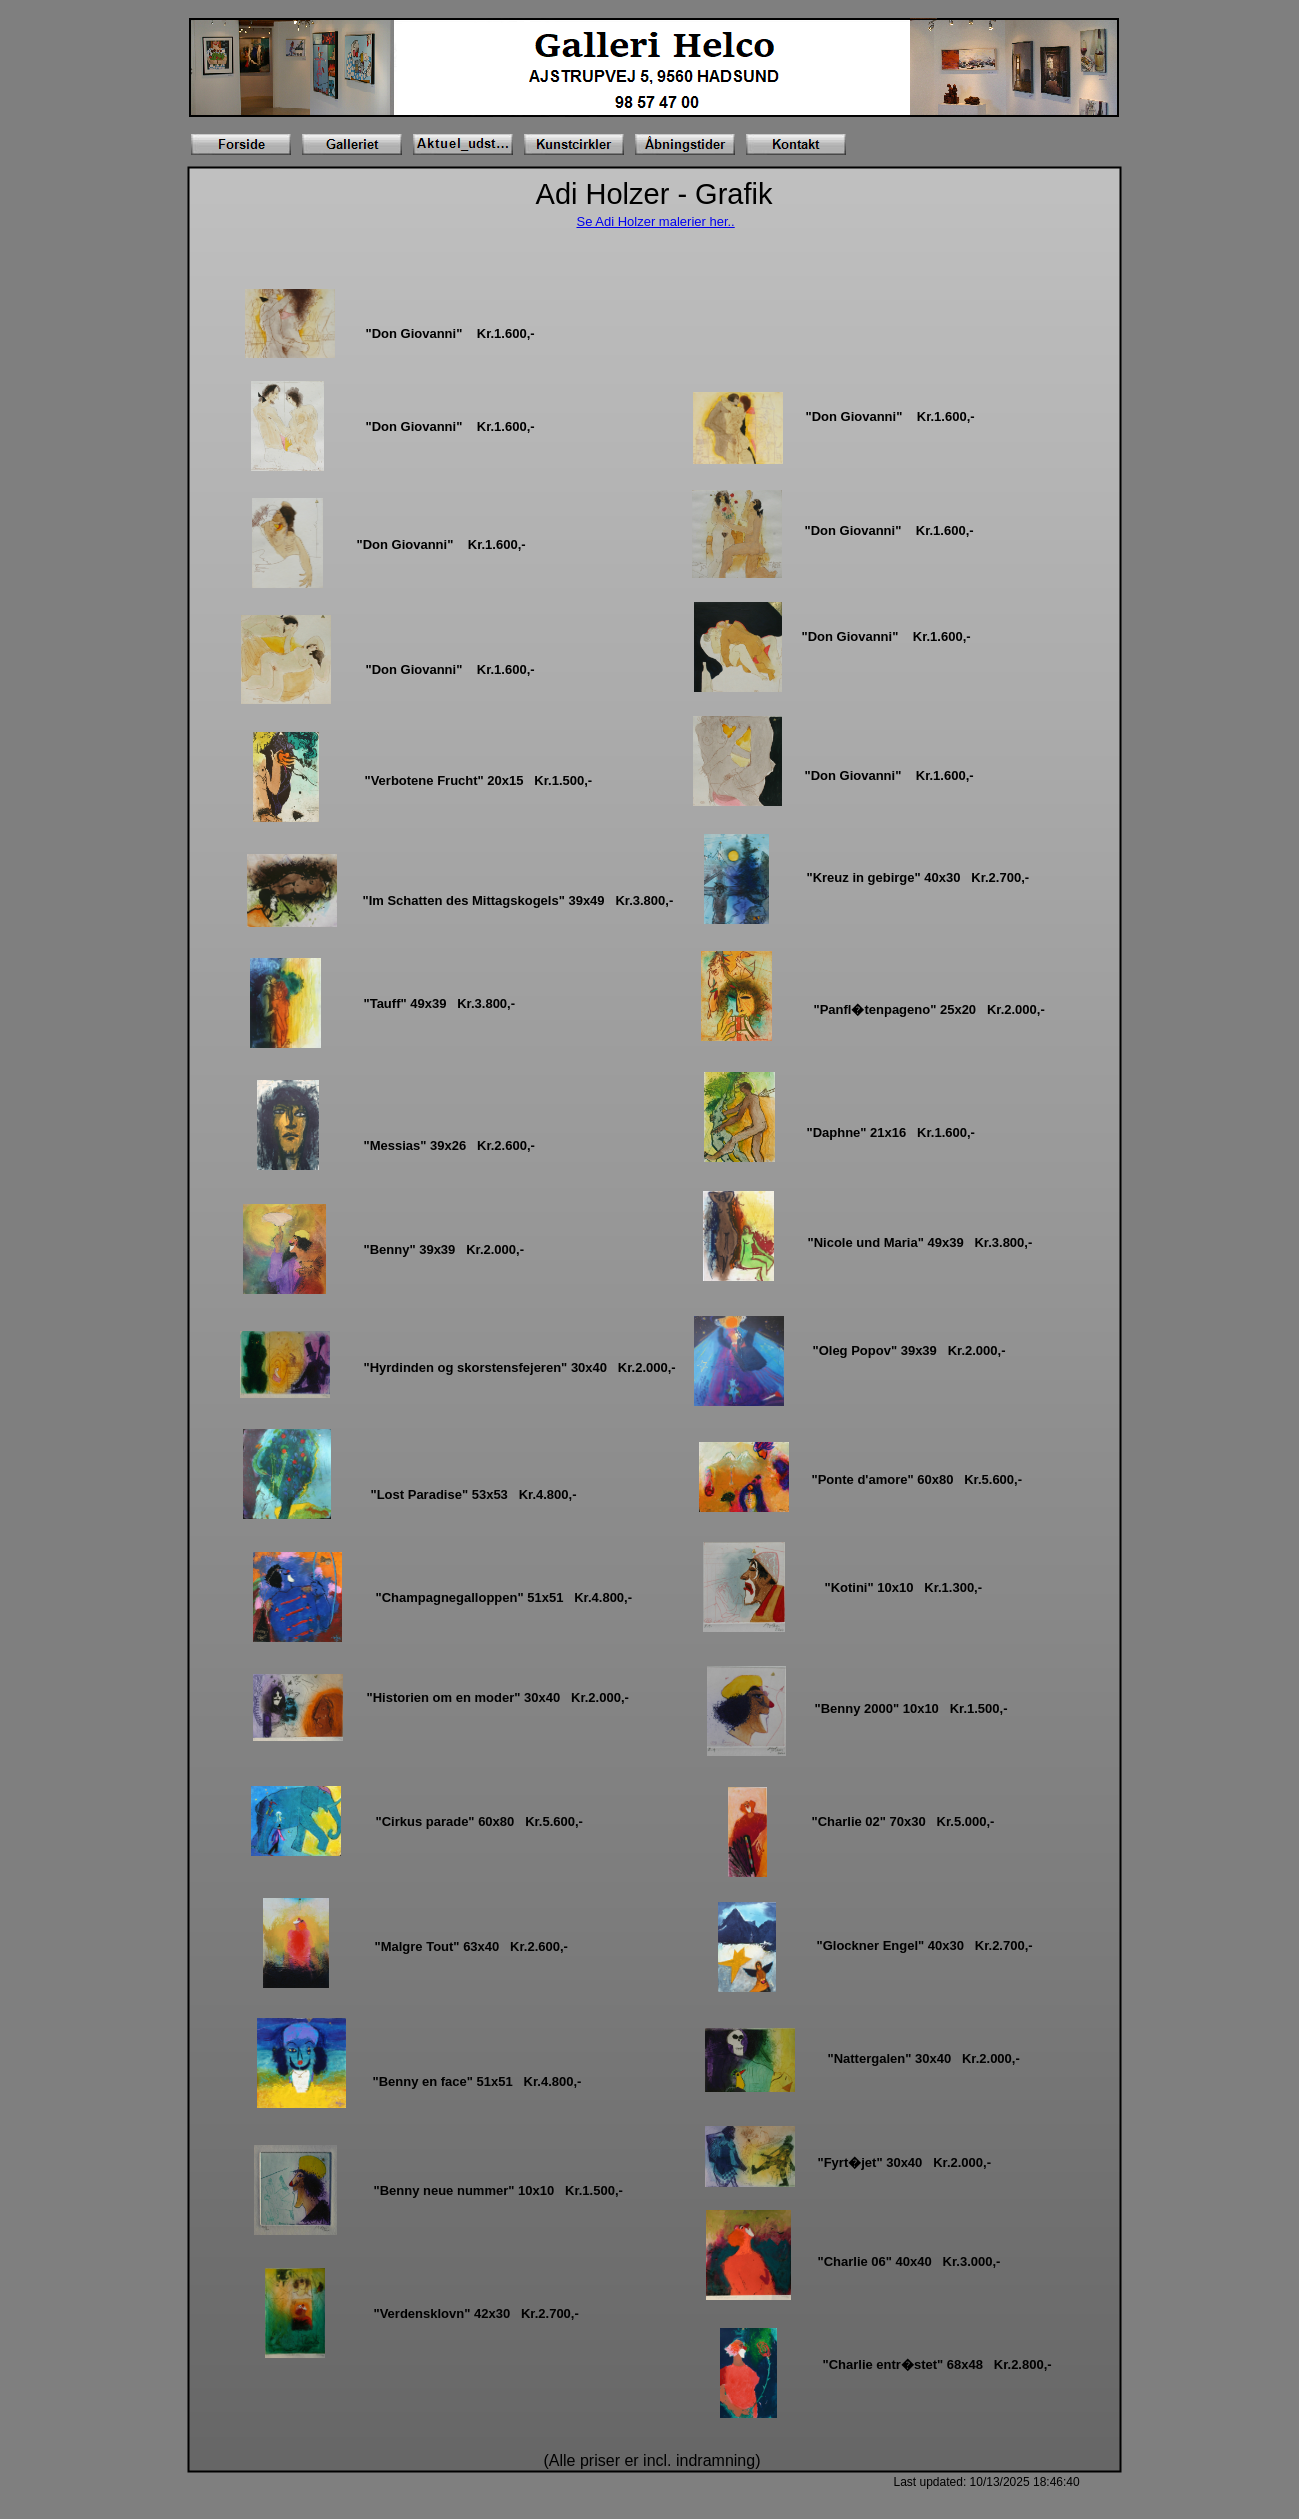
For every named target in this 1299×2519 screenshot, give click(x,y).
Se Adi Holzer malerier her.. (656, 221)
